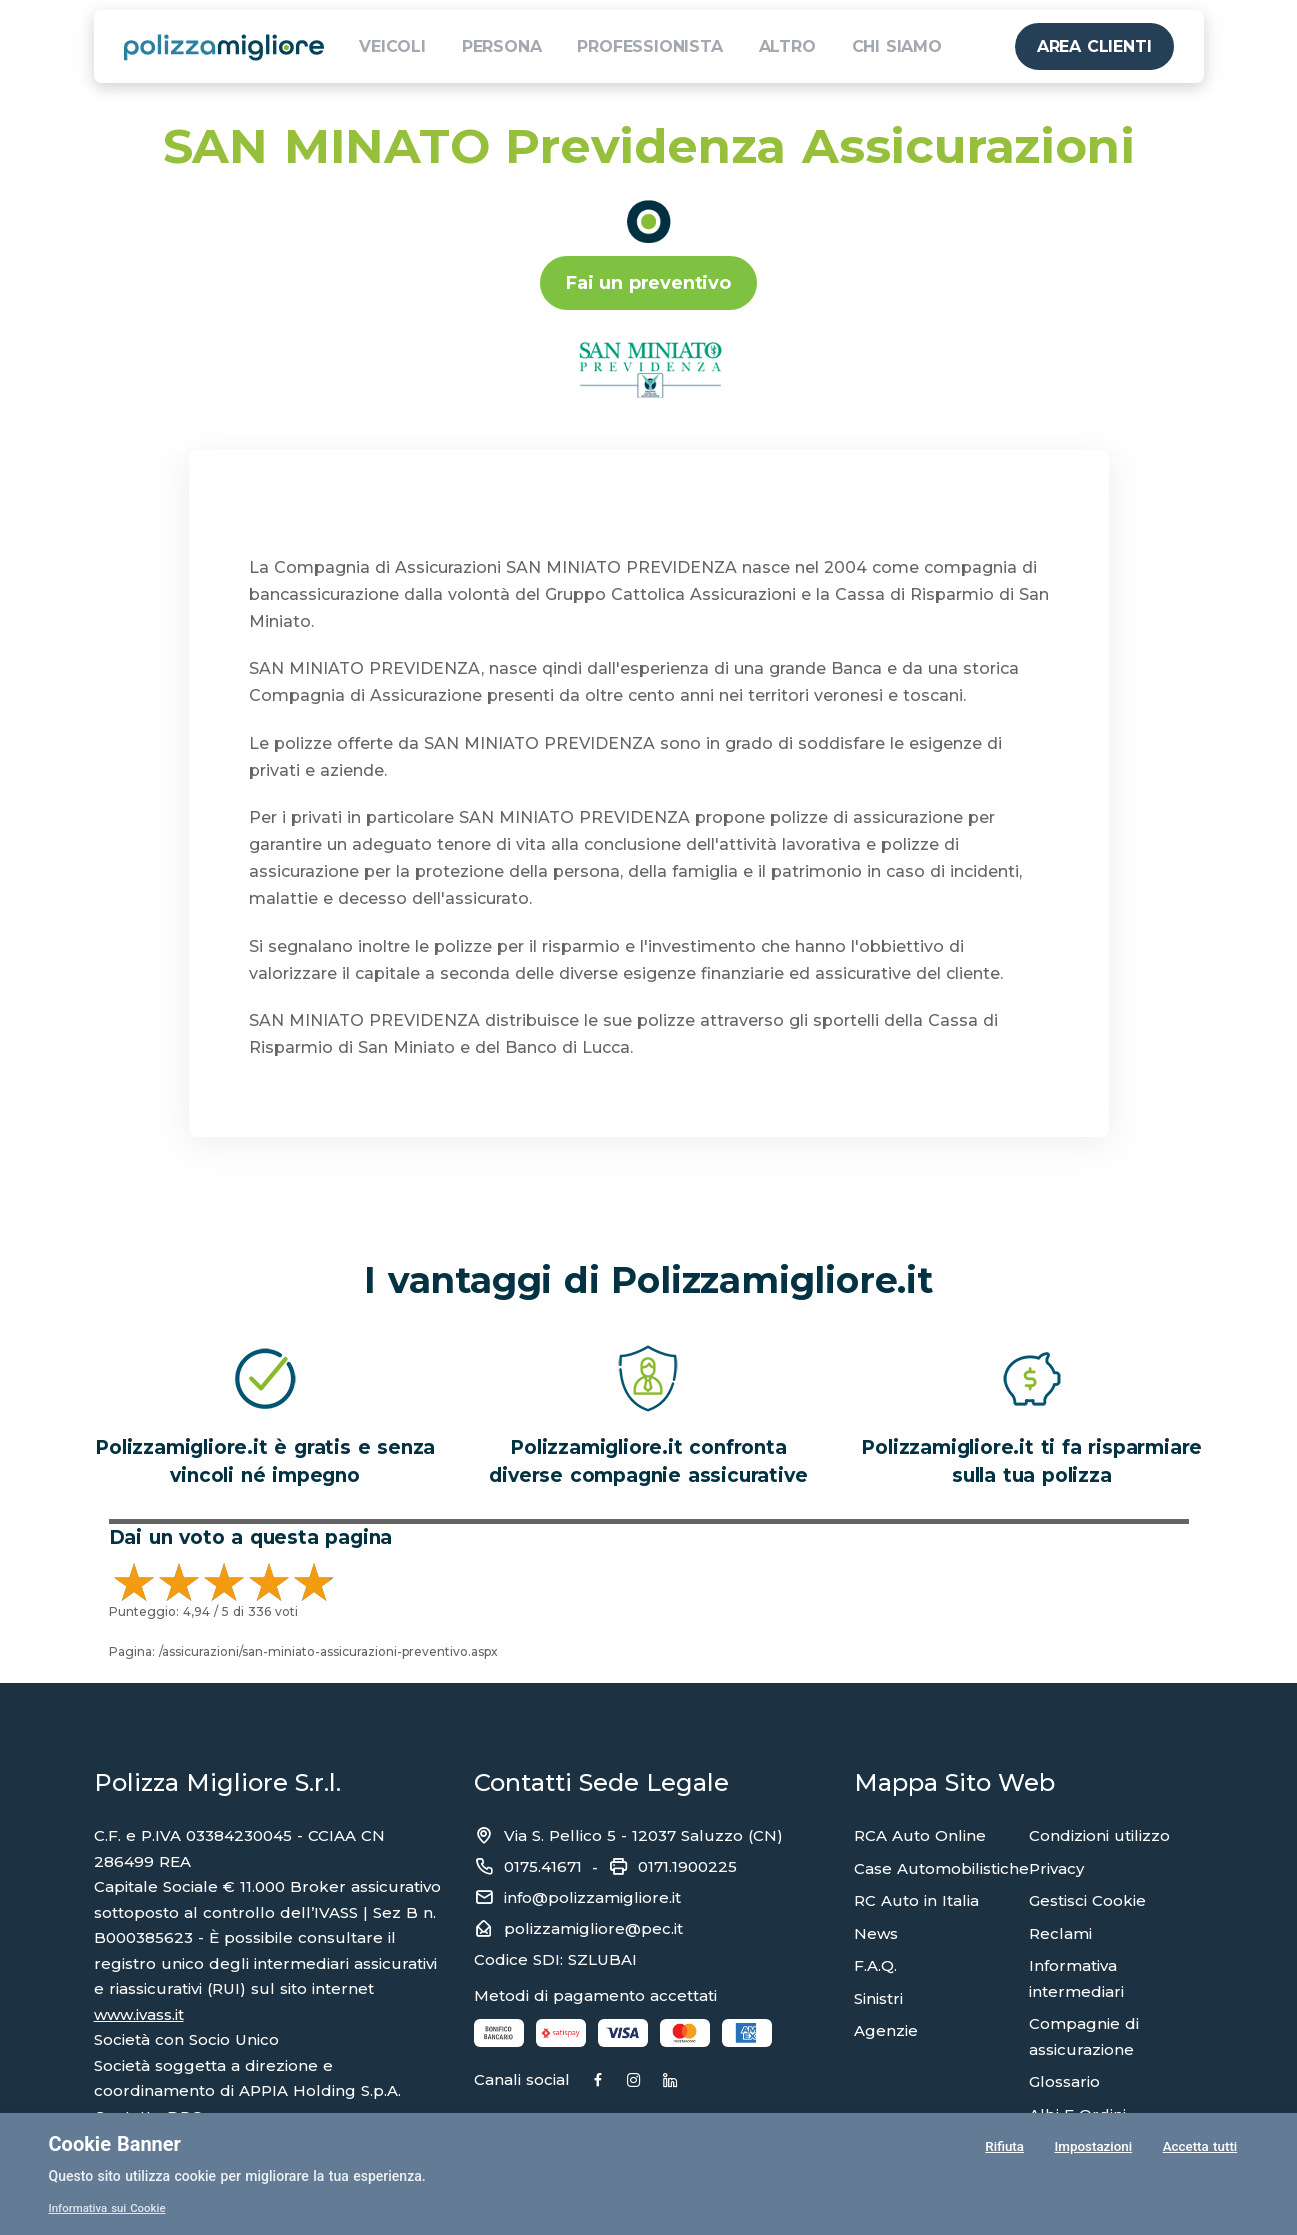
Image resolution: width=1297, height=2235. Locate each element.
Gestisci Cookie (1087, 1900)
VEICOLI (392, 46)
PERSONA (502, 46)
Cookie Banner (115, 2144)
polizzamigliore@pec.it (593, 1928)
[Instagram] (671, 2081)
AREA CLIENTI (1094, 46)
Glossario (1064, 2081)
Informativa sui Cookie (110, 2208)
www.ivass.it (139, 2014)
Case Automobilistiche (941, 1868)
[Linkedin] (725, 2081)
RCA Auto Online (920, 1835)
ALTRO (787, 46)
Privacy (1056, 1868)
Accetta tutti (1199, 2149)
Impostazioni (1091, 2149)
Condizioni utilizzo (1099, 1835)
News (876, 1933)
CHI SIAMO (897, 46)
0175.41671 (543, 1866)
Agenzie (886, 2030)
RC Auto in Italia (916, 1900)
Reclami (1060, 1933)
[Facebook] (616, 2081)
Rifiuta (1003, 2149)
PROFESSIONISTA (649, 46)
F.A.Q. (875, 1965)
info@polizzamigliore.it (592, 1897)
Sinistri (878, 1998)
